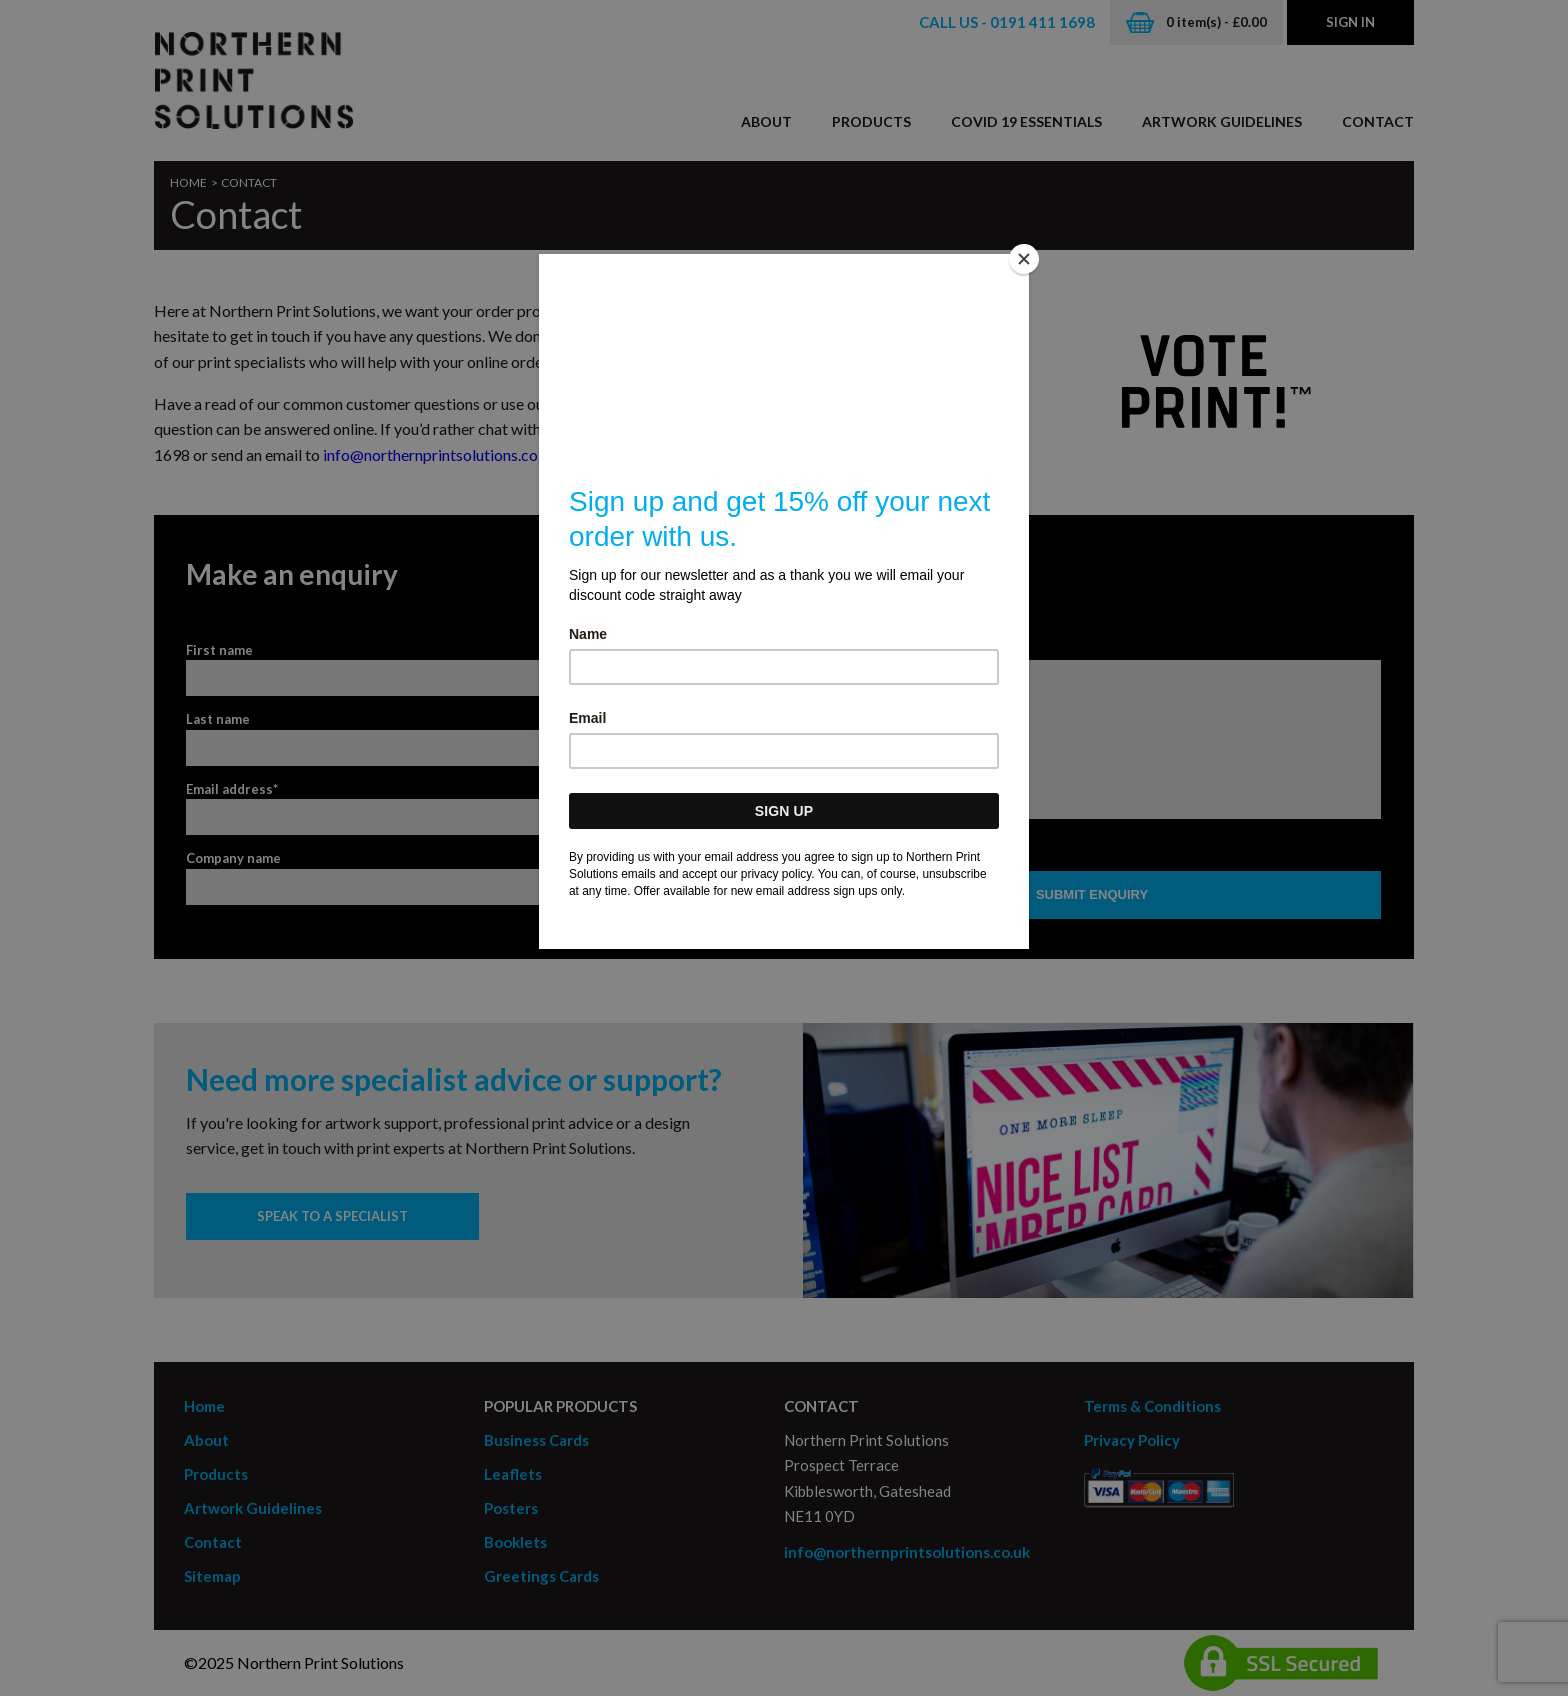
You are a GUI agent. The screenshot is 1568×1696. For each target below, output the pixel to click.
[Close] (1024, 259)
